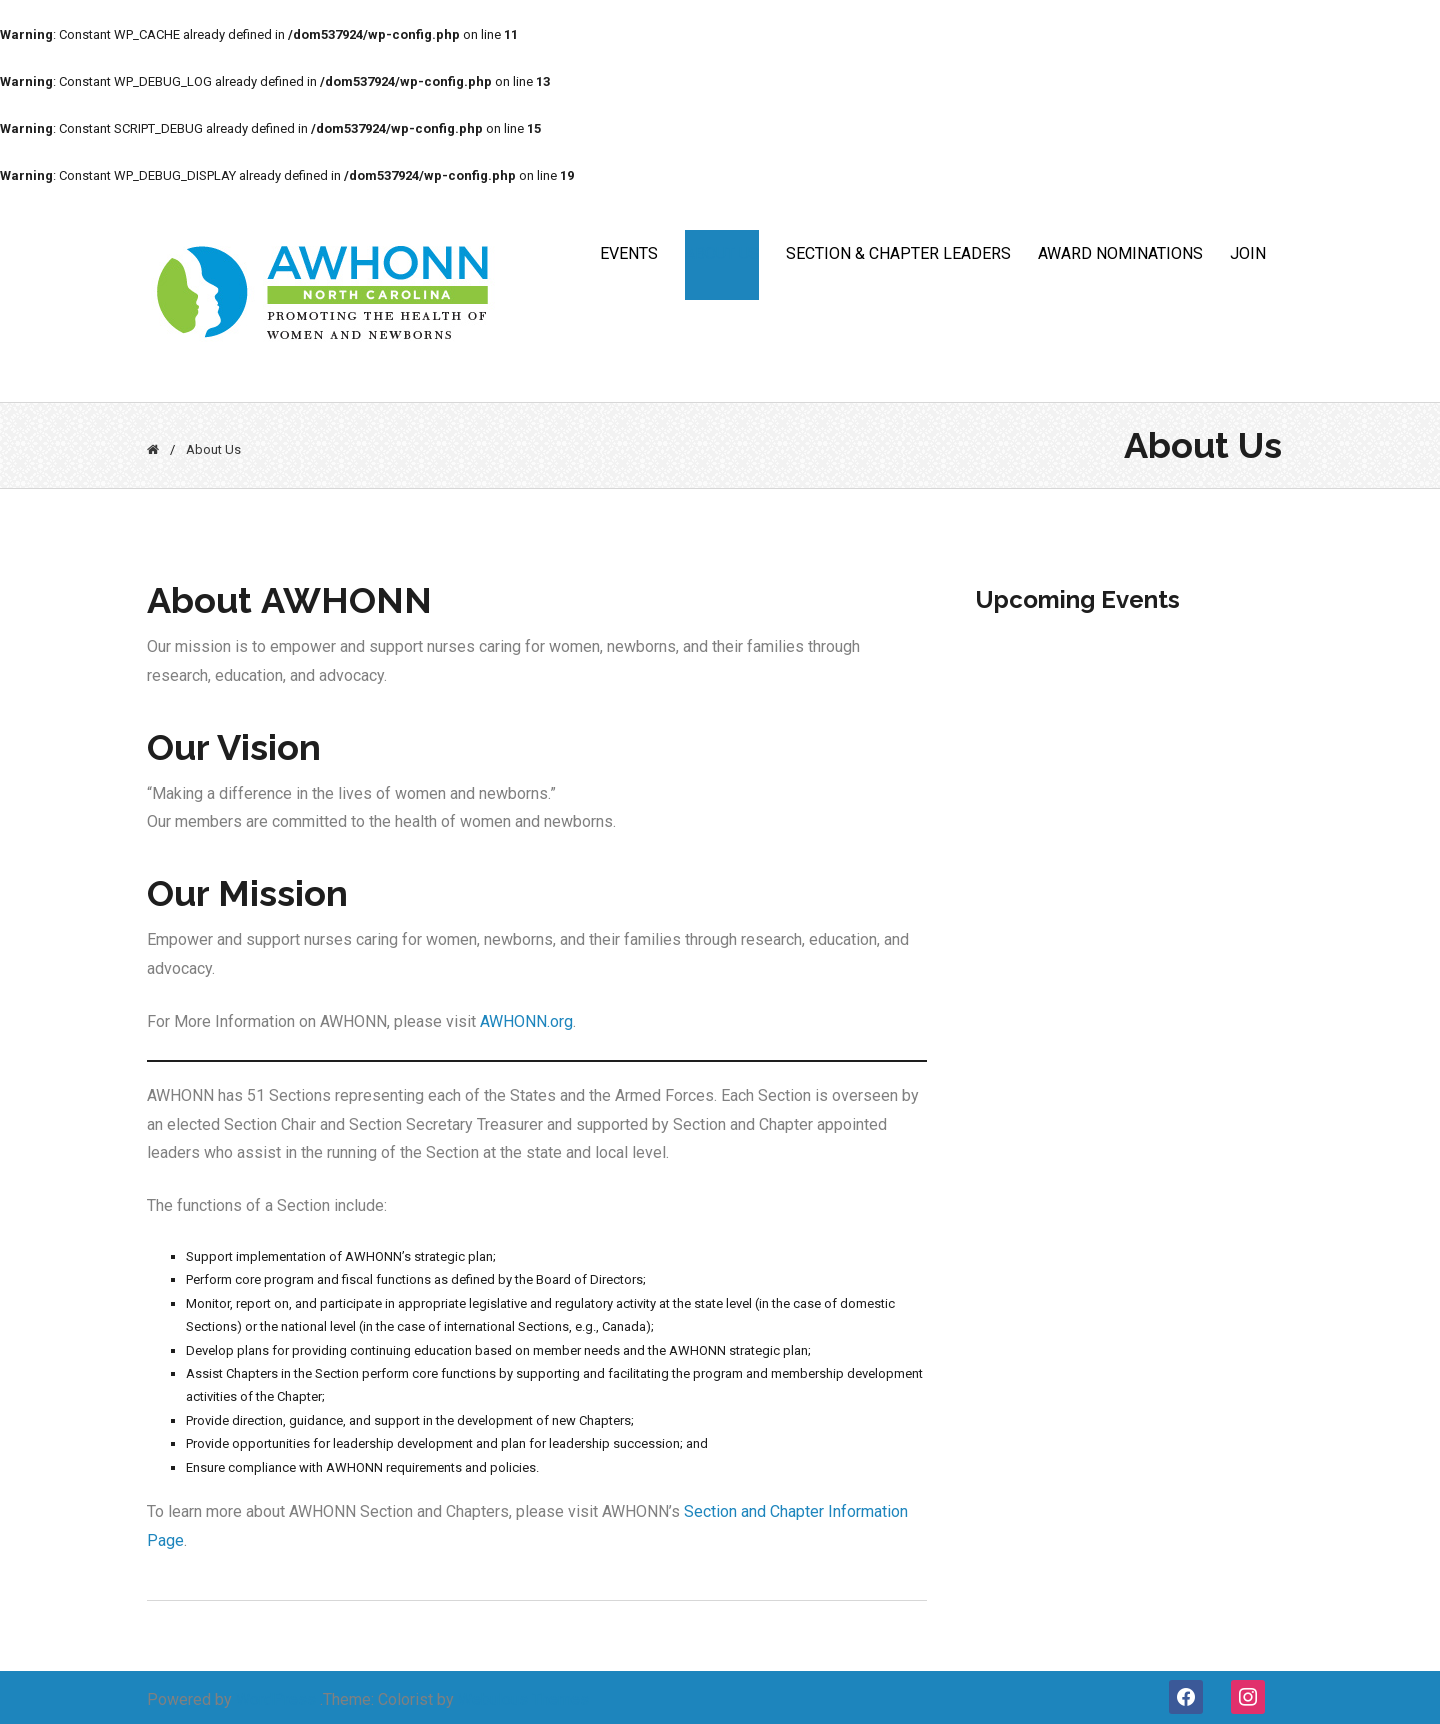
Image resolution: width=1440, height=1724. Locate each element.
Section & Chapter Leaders (898, 253)
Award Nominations (1120, 253)
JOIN (1248, 253)
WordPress (276, 1699)
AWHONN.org (526, 1021)
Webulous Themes (523, 1699)
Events (629, 253)
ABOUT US (722, 253)
